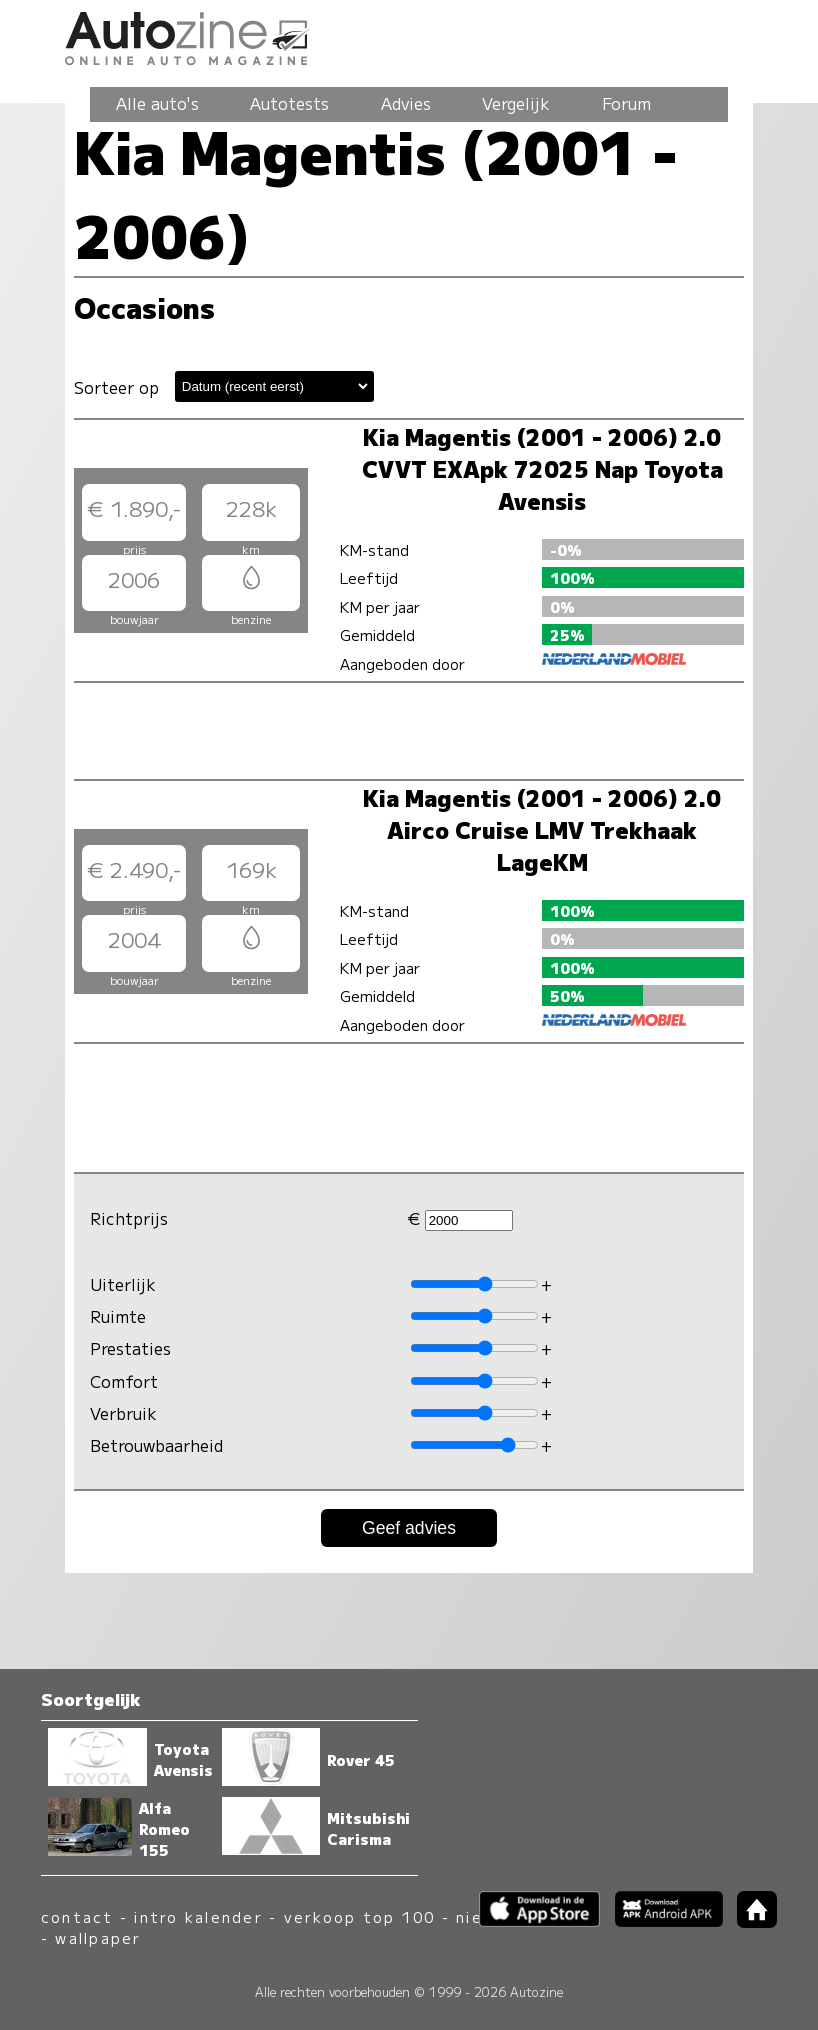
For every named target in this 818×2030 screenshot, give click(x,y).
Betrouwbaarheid (156, 1445)
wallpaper (98, 1937)
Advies (406, 103)
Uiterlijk (123, 1284)
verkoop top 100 (360, 1916)
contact (77, 1916)
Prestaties (130, 1348)
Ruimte (118, 1316)
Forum (626, 103)
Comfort (124, 1381)
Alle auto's (157, 103)
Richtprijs (129, 1218)
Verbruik (123, 1413)
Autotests (289, 103)
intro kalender (198, 1916)
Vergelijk (516, 103)
